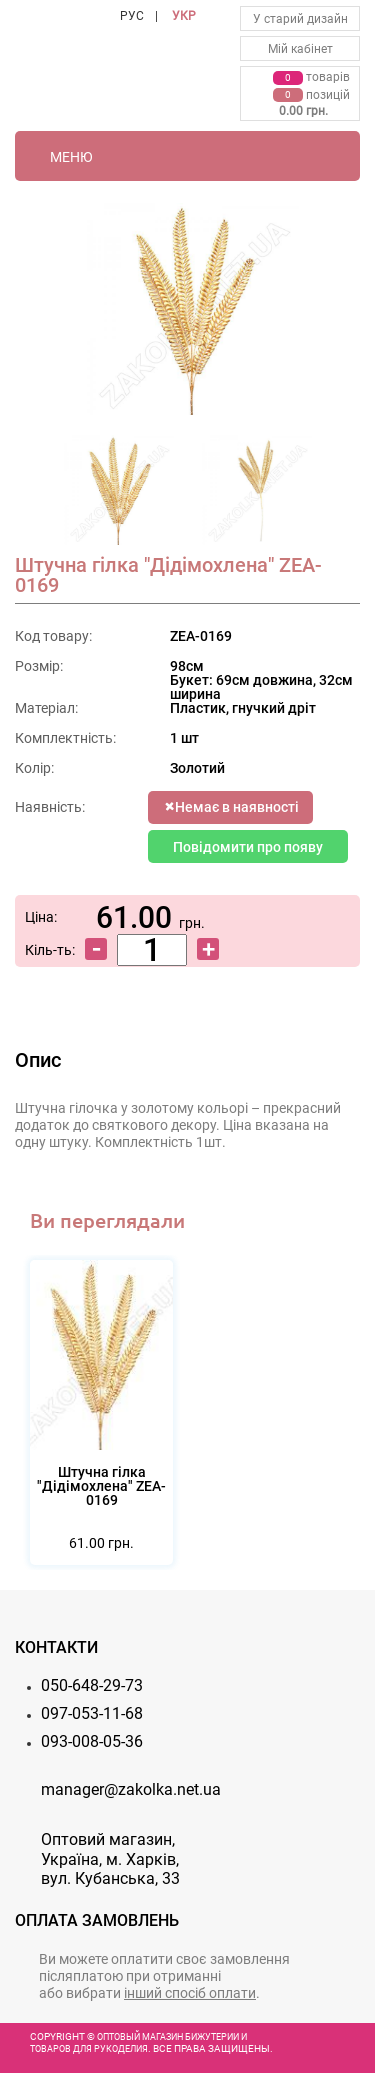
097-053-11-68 (92, 1713)
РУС (132, 16)
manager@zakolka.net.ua (131, 1789)
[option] (119, 496)
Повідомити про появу (248, 847)
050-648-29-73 (92, 1685)
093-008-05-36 (92, 1741)
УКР (184, 16)
